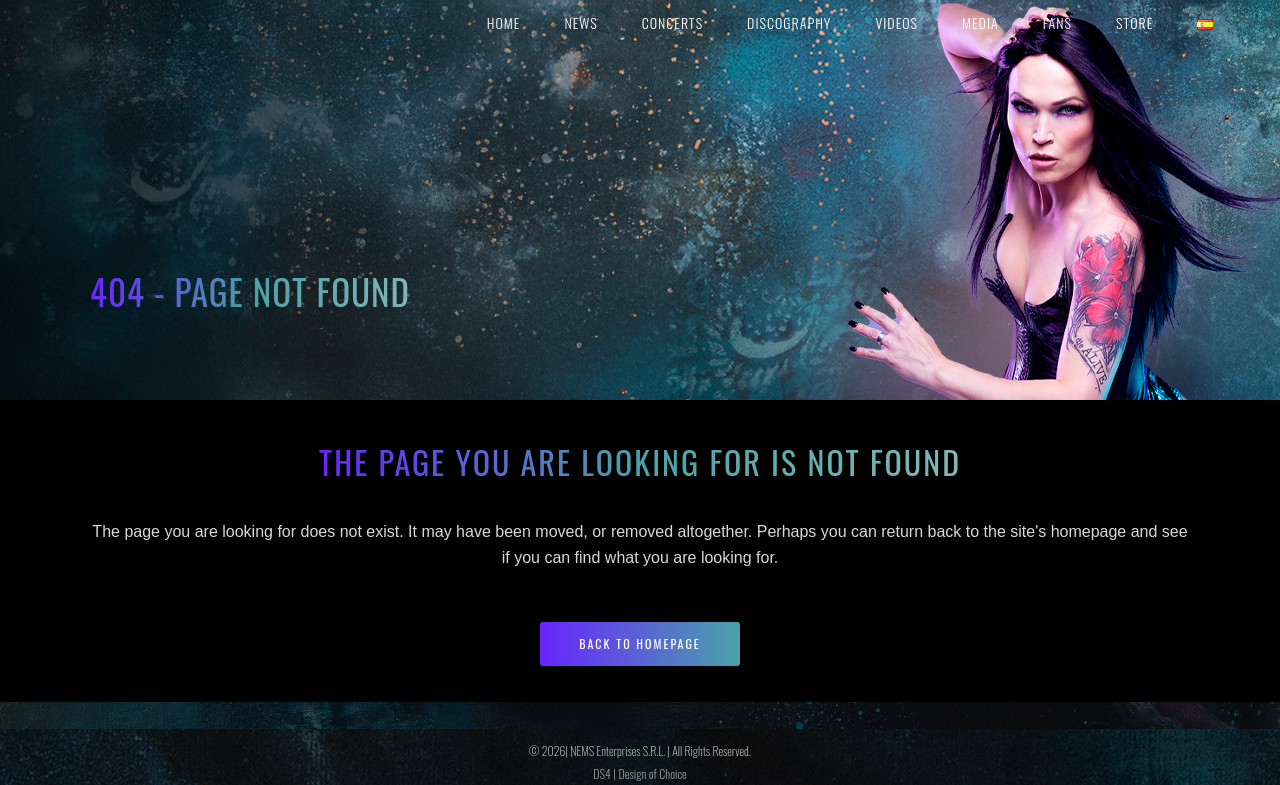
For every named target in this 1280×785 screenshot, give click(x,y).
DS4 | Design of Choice (639, 773)
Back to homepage (640, 643)
